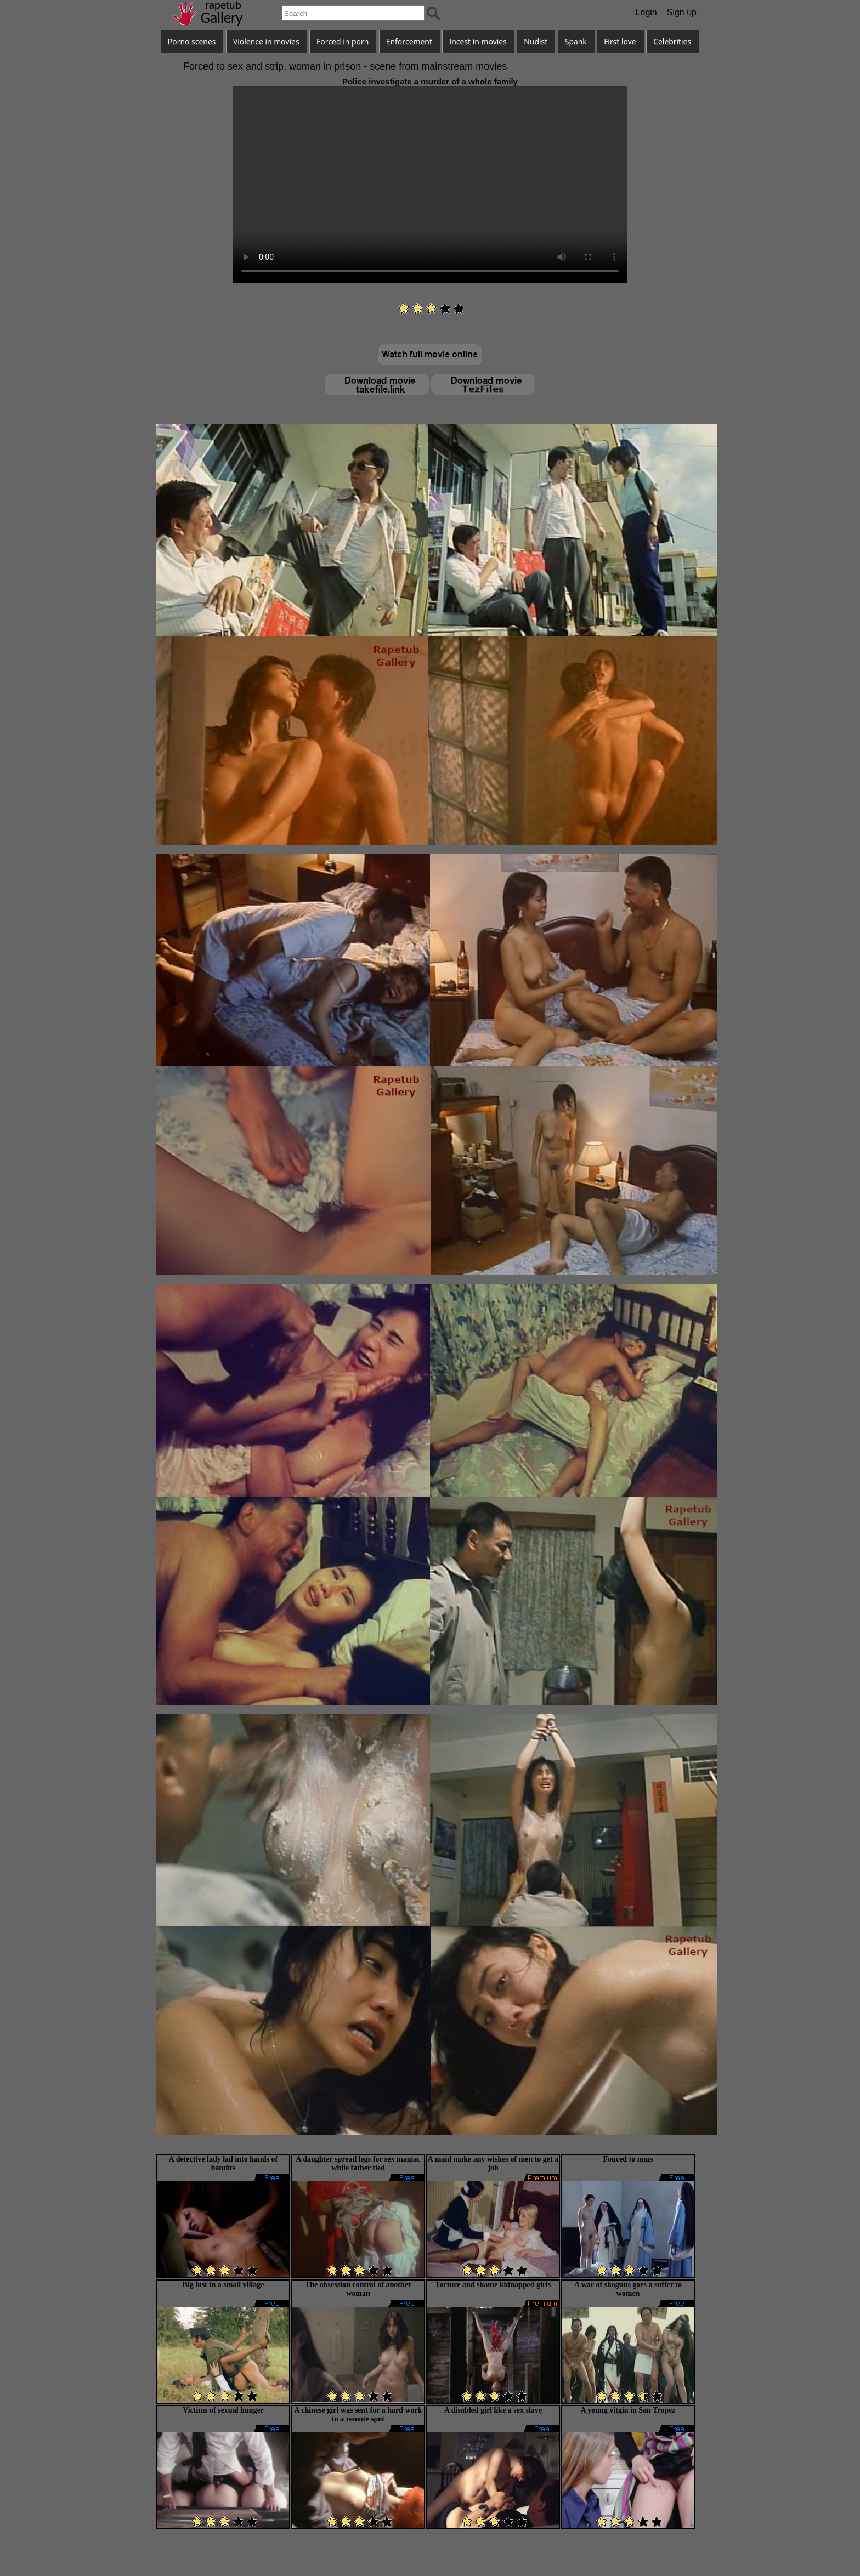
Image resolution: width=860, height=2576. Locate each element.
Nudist (535, 41)
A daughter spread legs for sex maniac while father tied (358, 2163)
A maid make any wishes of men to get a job (493, 2163)
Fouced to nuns (628, 2159)
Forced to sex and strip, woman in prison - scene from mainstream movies (345, 66)
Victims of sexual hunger (223, 2410)
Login (646, 12)
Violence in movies (266, 41)
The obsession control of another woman (358, 2289)
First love (620, 41)
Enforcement (409, 41)
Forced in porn (342, 41)
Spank (576, 41)
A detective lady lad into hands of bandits (223, 2163)
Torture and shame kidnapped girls (493, 2285)
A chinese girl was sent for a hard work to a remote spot (358, 2414)
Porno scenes (192, 41)
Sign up (682, 12)
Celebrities (672, 41)
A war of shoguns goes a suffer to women (628, 2289)
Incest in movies (478, 41)
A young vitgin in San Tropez (627, 2410)
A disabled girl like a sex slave (493, 2410)
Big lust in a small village (223, 2285)
